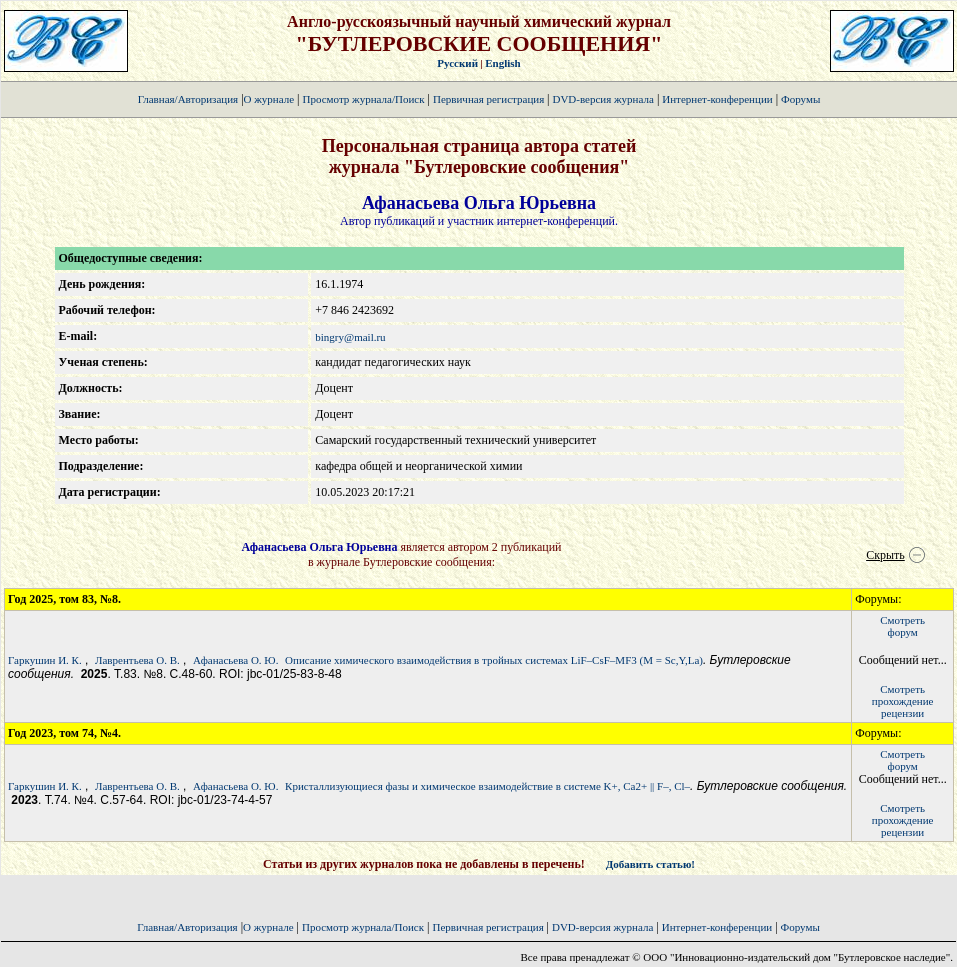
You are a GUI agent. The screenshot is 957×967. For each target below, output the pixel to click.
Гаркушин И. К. (45, 660)
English (502, 63)
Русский (457, 63)
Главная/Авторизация (188, 99)
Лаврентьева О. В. (137, 660)
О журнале (269, 99)
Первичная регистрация (490, 99)
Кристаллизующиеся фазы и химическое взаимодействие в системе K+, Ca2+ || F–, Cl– (487, 786)
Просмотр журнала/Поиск (363, 99)
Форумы (800, 99)
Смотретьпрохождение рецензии (903, 701)
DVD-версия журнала (602, 99)
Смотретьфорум (902, 626)
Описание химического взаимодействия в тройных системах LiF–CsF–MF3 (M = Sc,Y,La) (494, 660)
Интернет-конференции (717, 99)
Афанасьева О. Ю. (235, 660)
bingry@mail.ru (350, 337)
